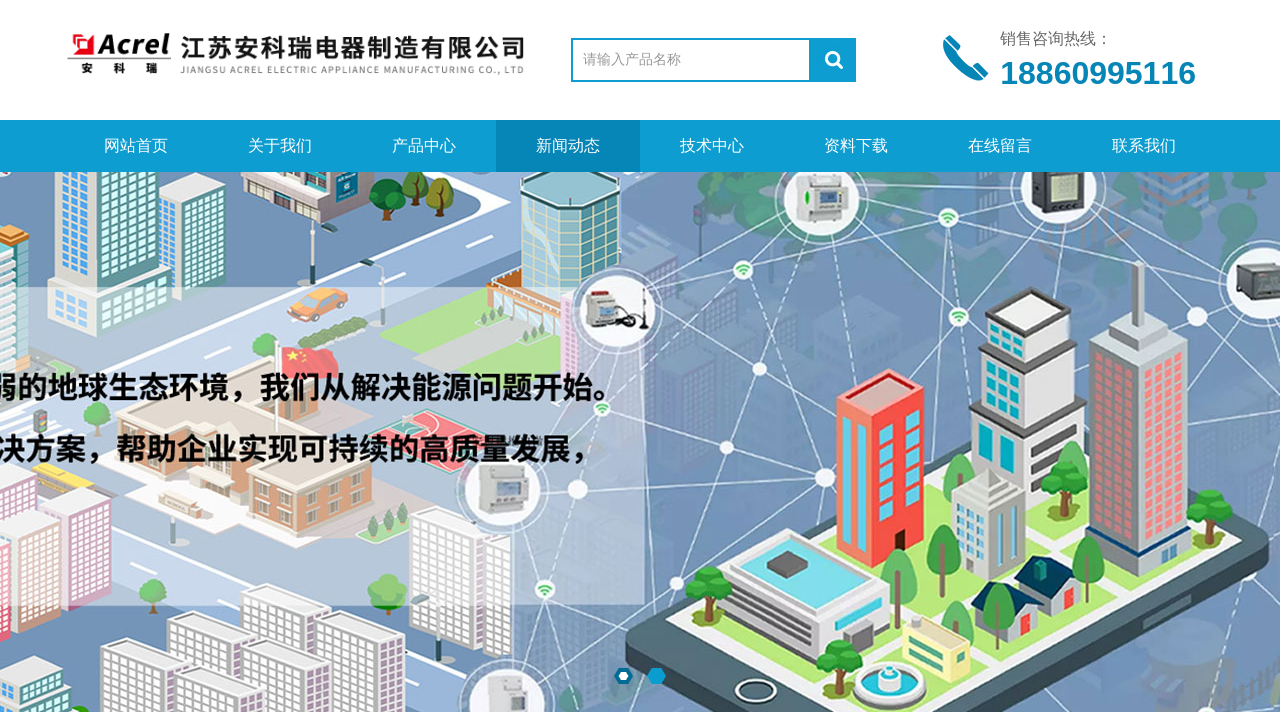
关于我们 (280, 145)
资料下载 (856, 145)
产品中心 (424, 145)
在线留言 (1000, 145)
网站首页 (136, 145)
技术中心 (712, 145)
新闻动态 (568, 145)
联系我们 (1144, 145)
